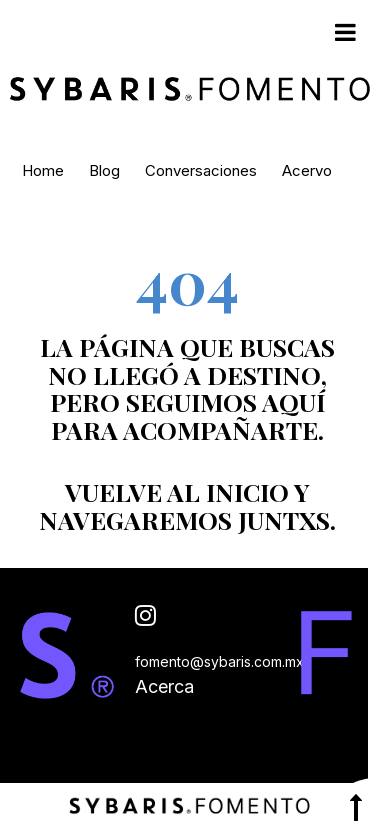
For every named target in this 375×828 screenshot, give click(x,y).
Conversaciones (201, 170)
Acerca (164, 686)
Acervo (307, 170)
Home (43, 170)
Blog (104, 170)
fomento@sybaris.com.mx (219, 661)
